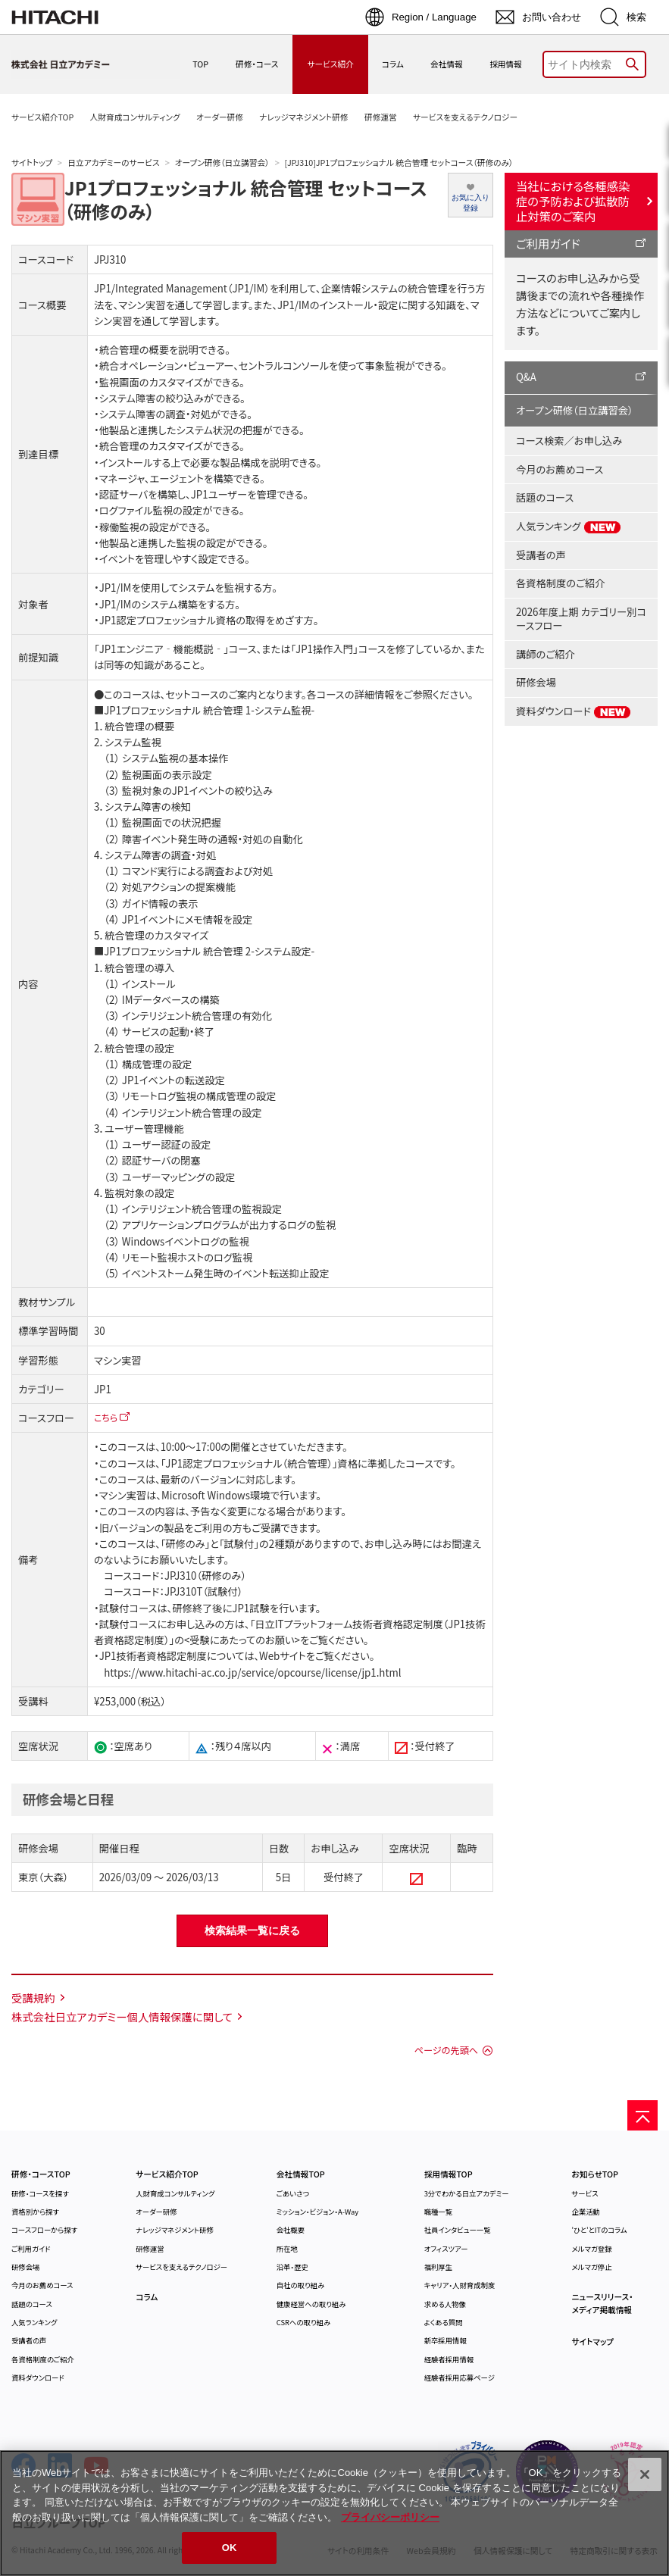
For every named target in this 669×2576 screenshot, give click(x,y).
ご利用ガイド (548, 243)
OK (229, 2547)
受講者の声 (541, 555)
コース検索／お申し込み (569, 440)
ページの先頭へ (446, 2050)
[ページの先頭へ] (642, 2115)
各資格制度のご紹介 (560, 583)
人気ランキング (568, 526)
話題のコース (545, 497)
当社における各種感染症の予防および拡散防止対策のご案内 (573, 200)
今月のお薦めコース (559, 469)
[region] (334, 2513)
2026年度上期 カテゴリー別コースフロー (581, 619)
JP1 (102, 1389)
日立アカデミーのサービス (113, 162)
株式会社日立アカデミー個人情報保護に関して (122, 2016)
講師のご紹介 (545, 654)
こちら (105, 1417)
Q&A (526, 377)
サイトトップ (31, 162)
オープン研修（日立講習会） (222, 162)
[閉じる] (644, 2474)
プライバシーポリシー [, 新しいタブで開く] (390, 2517)
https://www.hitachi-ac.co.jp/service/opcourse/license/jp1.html (252, 1672)
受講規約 (33, 1997)
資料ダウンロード (573, 711)
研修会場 (536, 682)
